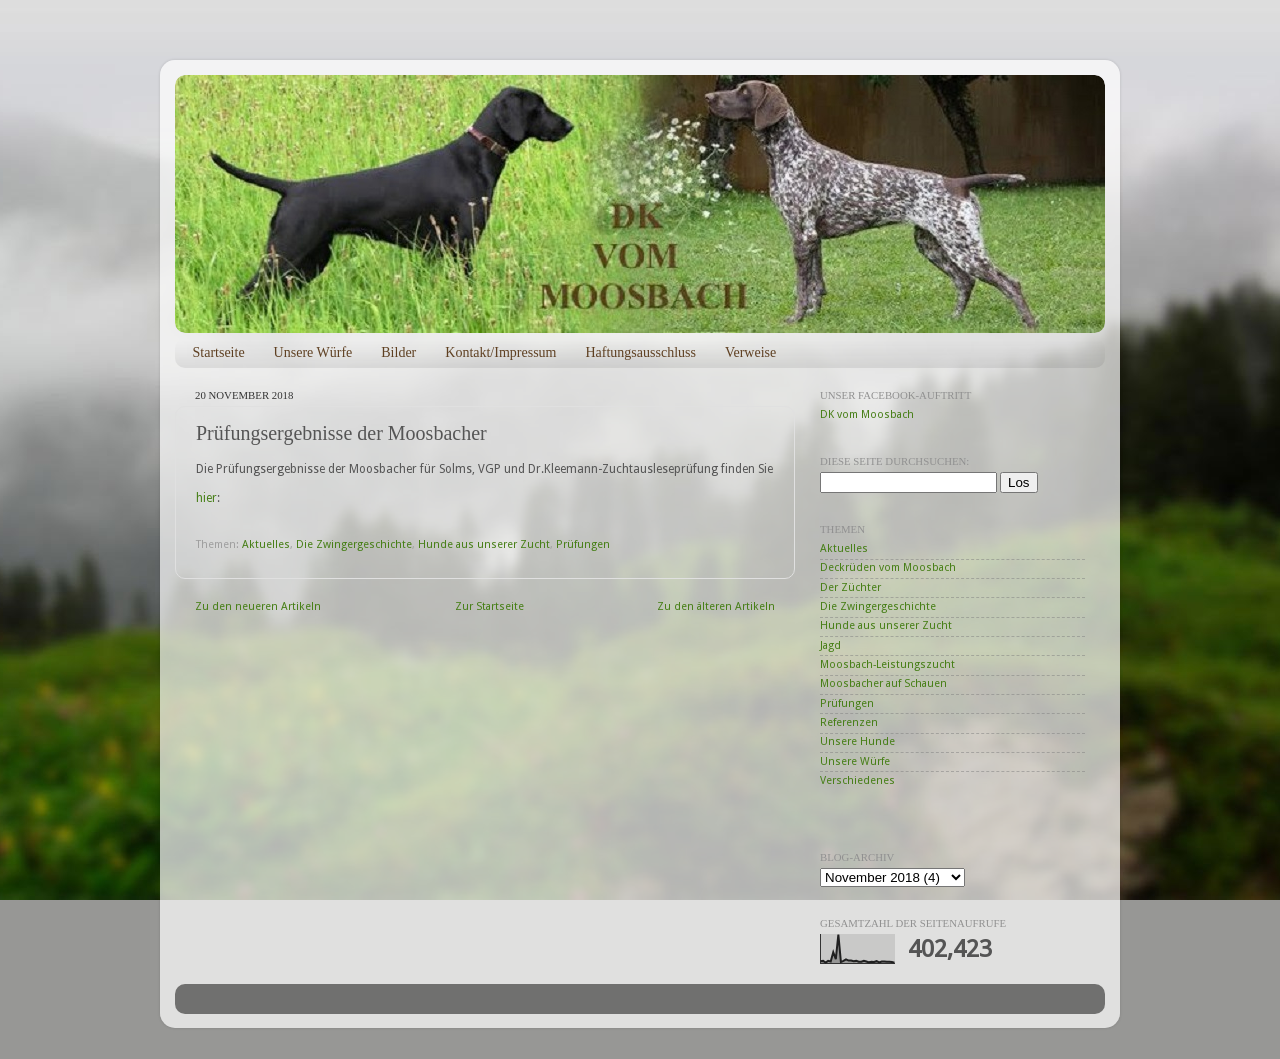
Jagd (830, 645)
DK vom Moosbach (867, 414)
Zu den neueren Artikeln (258, 606)
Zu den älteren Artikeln (716, 606)
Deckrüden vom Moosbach (888, 567)
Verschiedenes (857, 780)
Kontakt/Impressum (500, 352)
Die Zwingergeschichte (354, 544)
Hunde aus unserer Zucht (484, 544)
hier (206, 498)
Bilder (398, 352)
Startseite (219, 352)
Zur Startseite (489, 606)
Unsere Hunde (857, 741)
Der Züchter (850, 587)
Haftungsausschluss (640, 352)
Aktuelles (266, 544)
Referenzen (849, 722)
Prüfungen (583, 544)
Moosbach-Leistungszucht (887, 664)
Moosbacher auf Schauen (883, 683)
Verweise (750, 352)
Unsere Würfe (313, 352)
